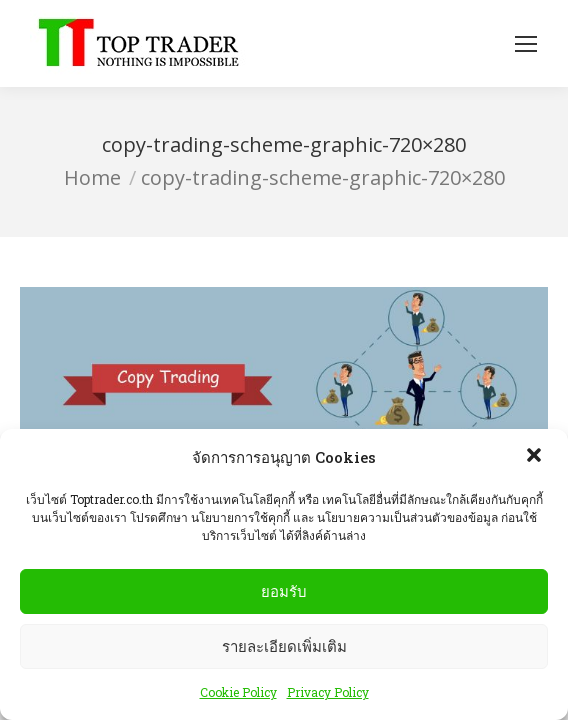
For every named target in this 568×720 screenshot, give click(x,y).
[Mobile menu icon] (526, 44)
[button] (536, 458)
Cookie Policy (238, 693)
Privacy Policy (328, 693)
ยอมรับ (284, 591)
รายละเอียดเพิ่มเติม (284, 646)
